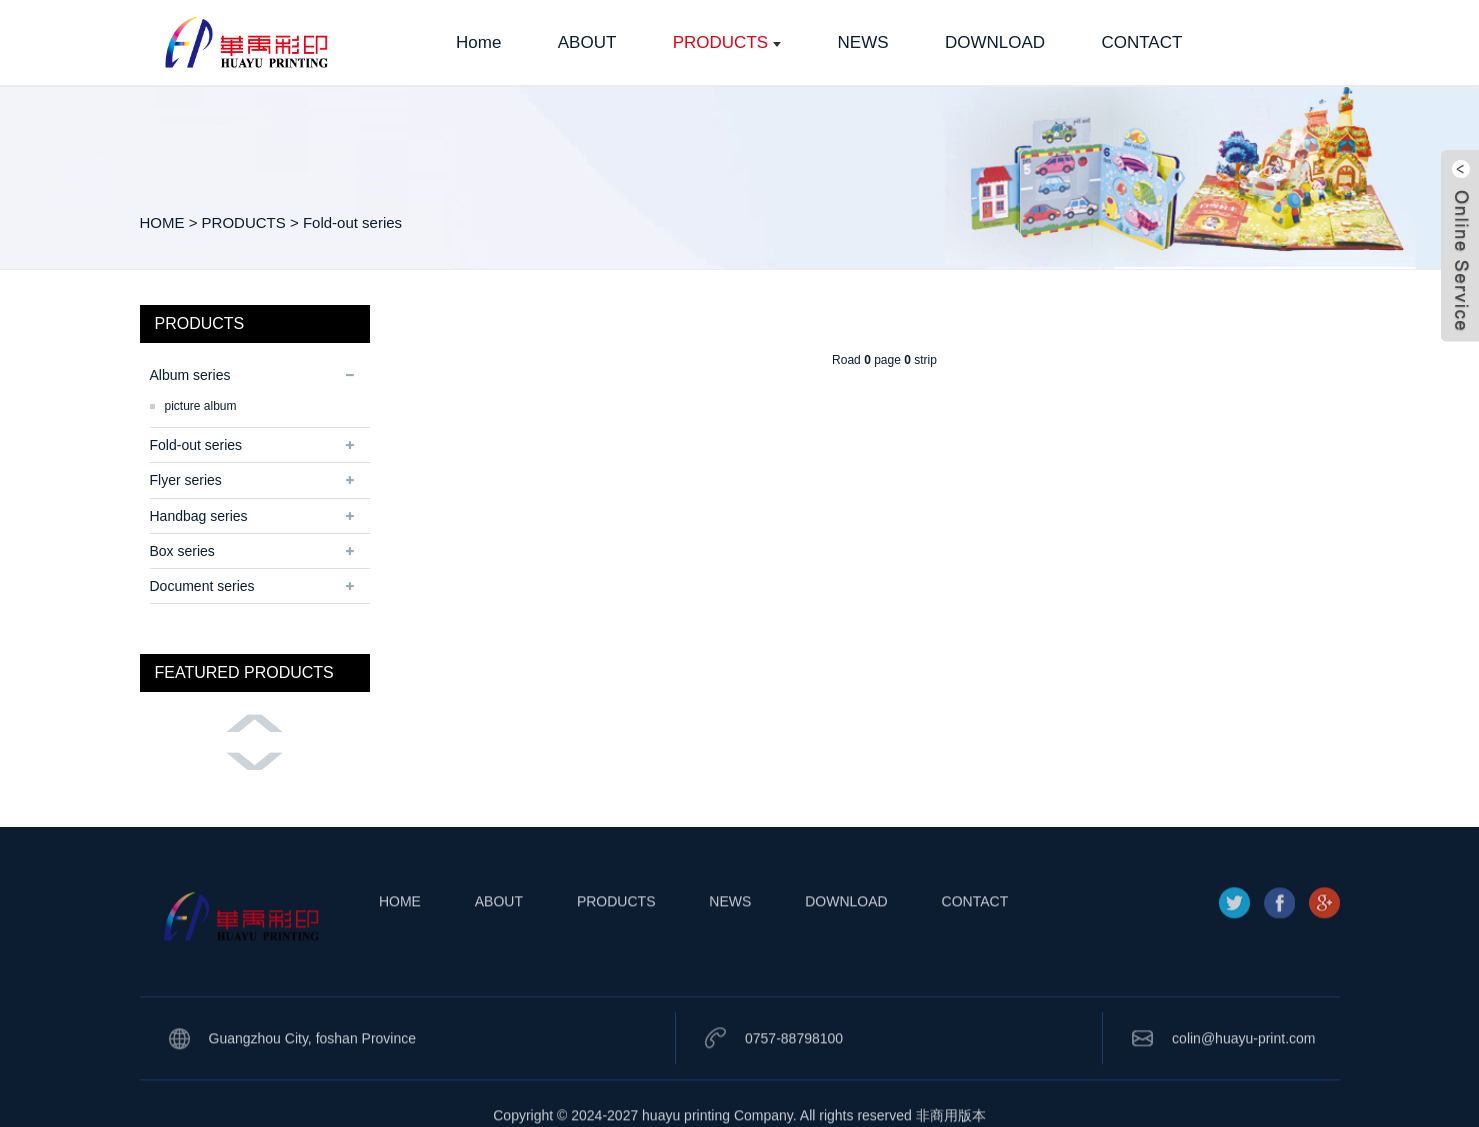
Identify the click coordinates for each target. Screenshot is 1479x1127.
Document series (202, 586)
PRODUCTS (244, 222)
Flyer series (186, 480)
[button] (255, 723)
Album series (190, 375)
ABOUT (499, 929)
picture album (201, 406)
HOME (162, 222)
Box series (182, 551)
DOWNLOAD (846, 929)
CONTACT (975, 929)
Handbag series (199, 516)
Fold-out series (352, 222)
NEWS (730, 929)
